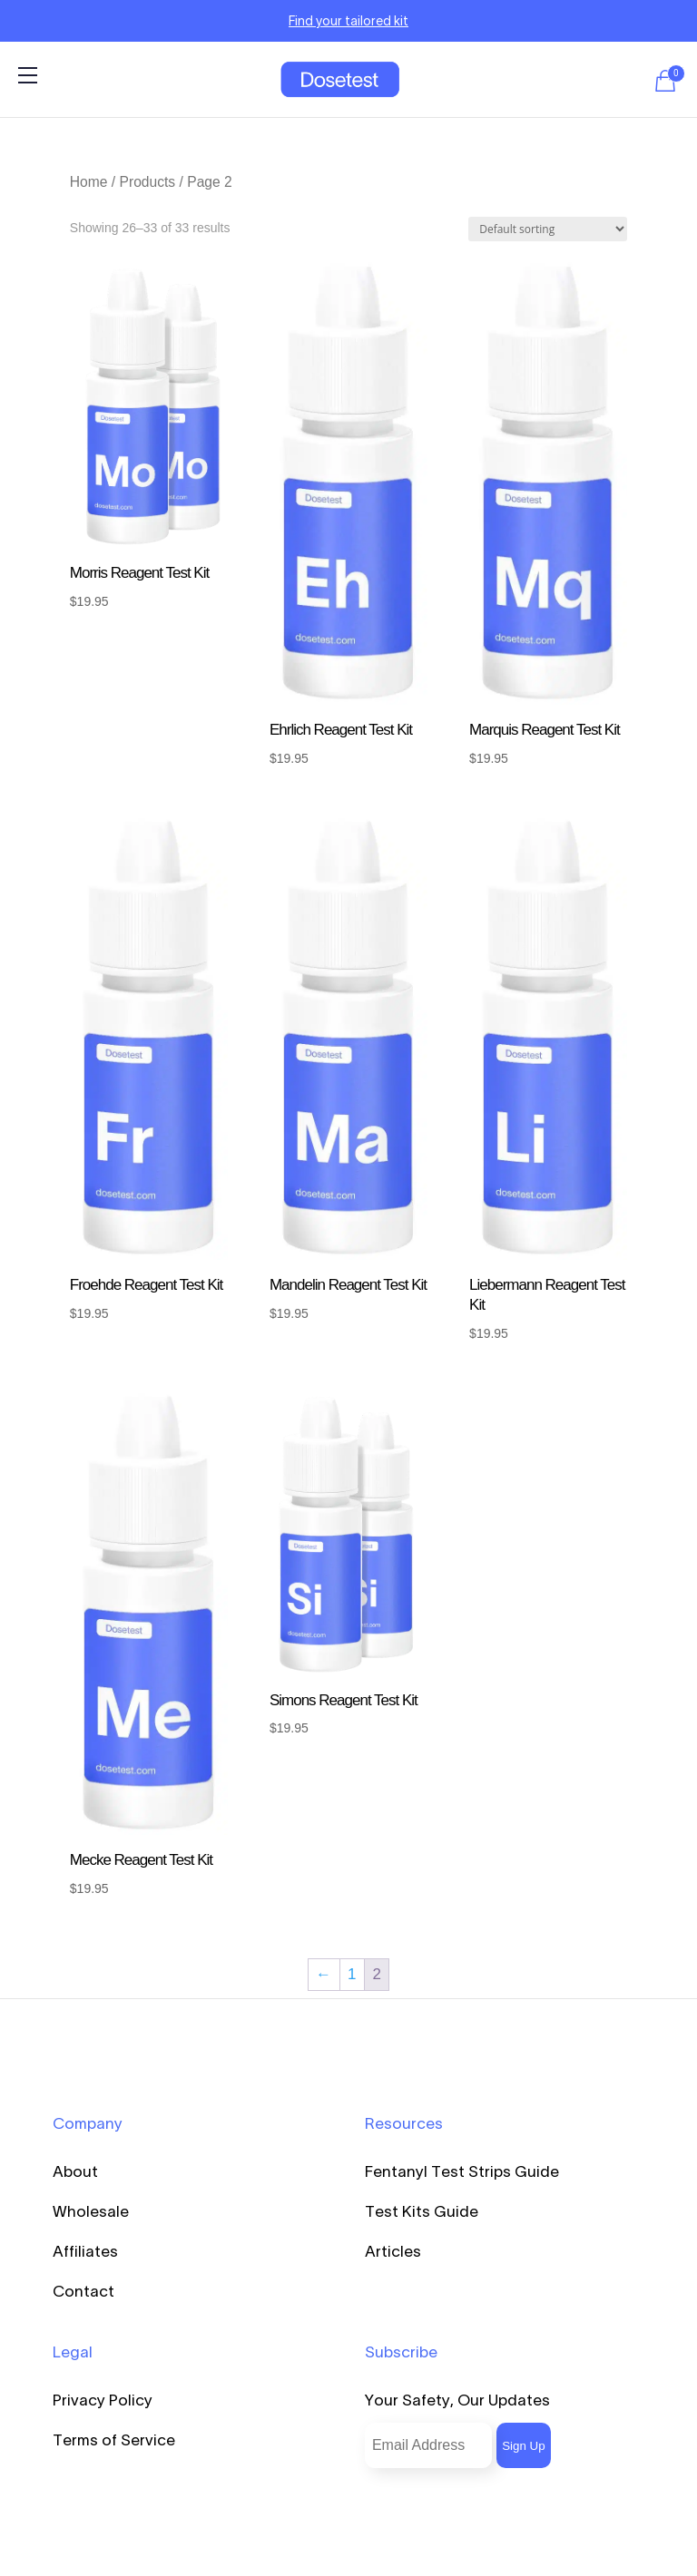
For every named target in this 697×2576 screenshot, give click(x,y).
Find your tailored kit (348, 21)
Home (89, 182)
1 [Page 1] (352, 1974)
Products (148, 182)
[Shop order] (547, 229)
